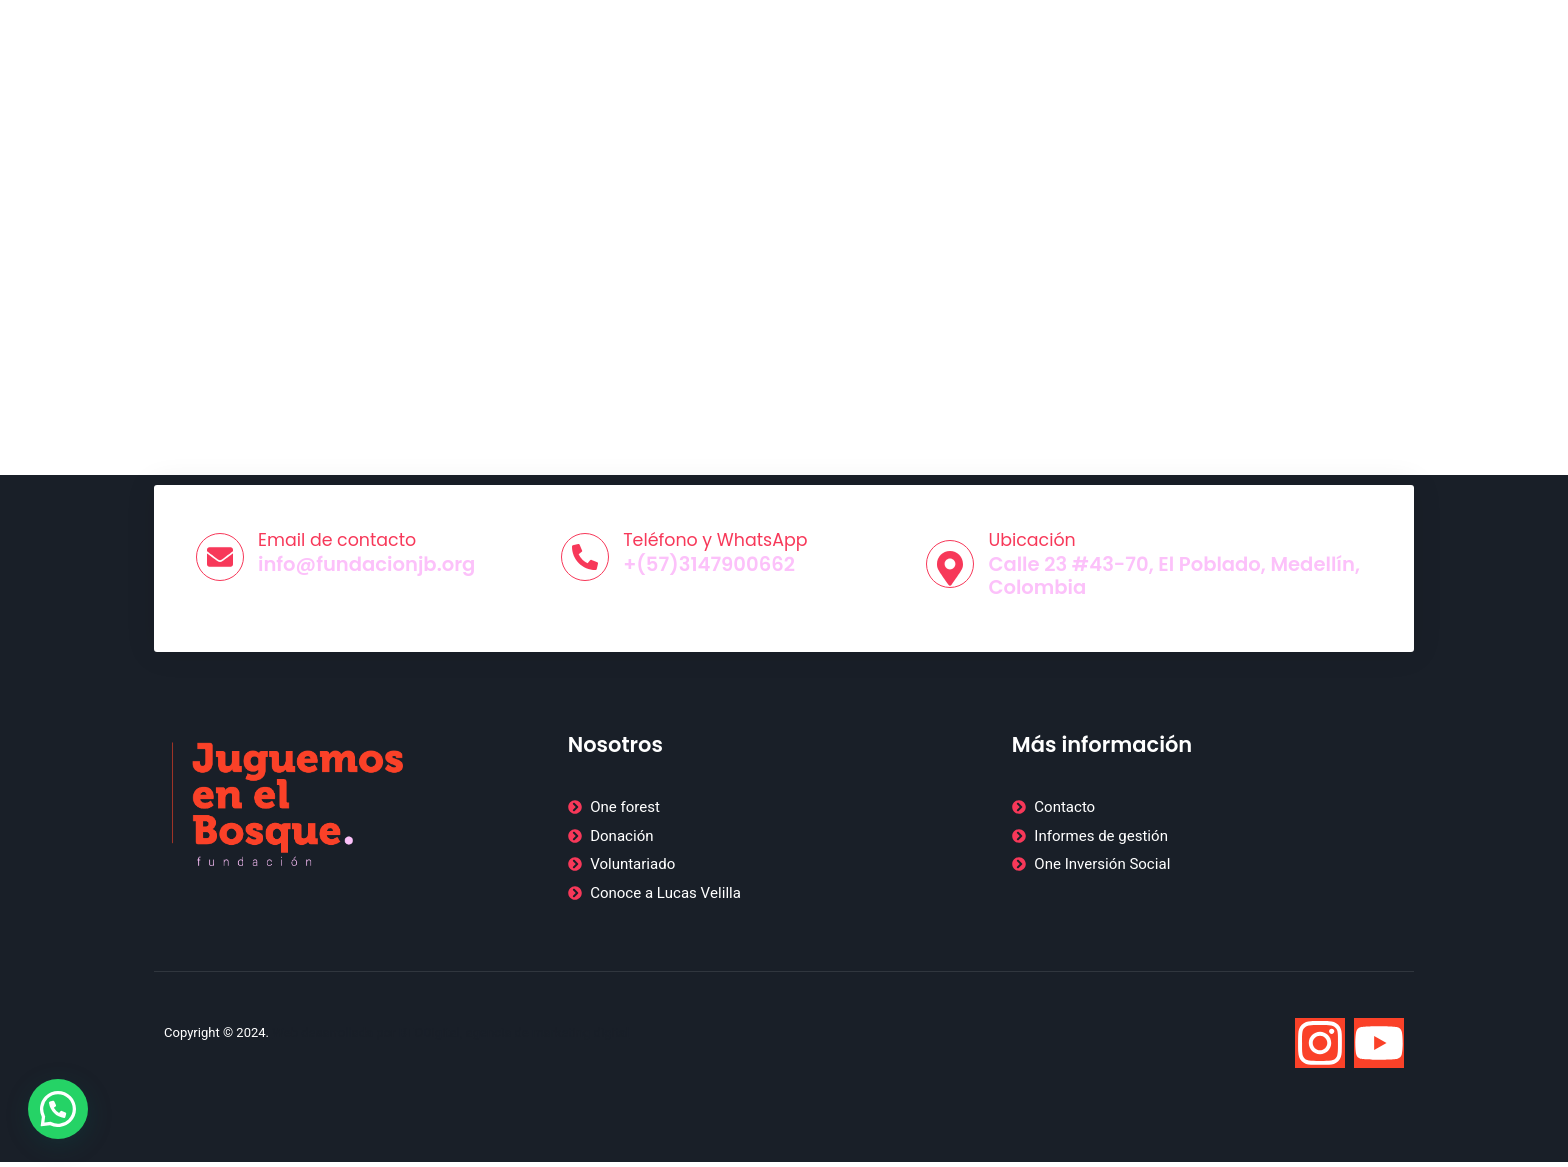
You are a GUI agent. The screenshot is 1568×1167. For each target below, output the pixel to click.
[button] (58, 1109)
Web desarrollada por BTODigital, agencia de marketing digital (450, 1036)
